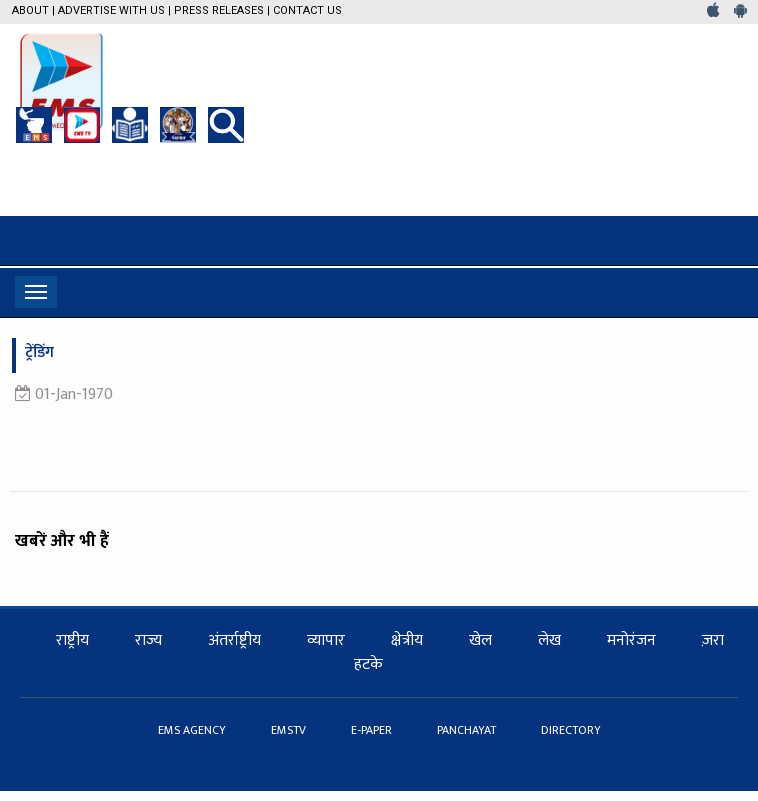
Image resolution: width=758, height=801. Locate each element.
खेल (480, 640)
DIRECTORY (571, 730)
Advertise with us (111, 10)
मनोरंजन (631, 640)
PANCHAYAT (468, 730)
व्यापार (326, 640)
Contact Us (307, 10)
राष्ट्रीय (72, 640)
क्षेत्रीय (407, 640)
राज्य (148, 640)
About (30, 10)
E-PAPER (373, 730)
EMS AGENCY (193, 730)
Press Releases (219, 10)
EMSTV (290, 730)
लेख (549, 640)
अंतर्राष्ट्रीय (234, 640)
